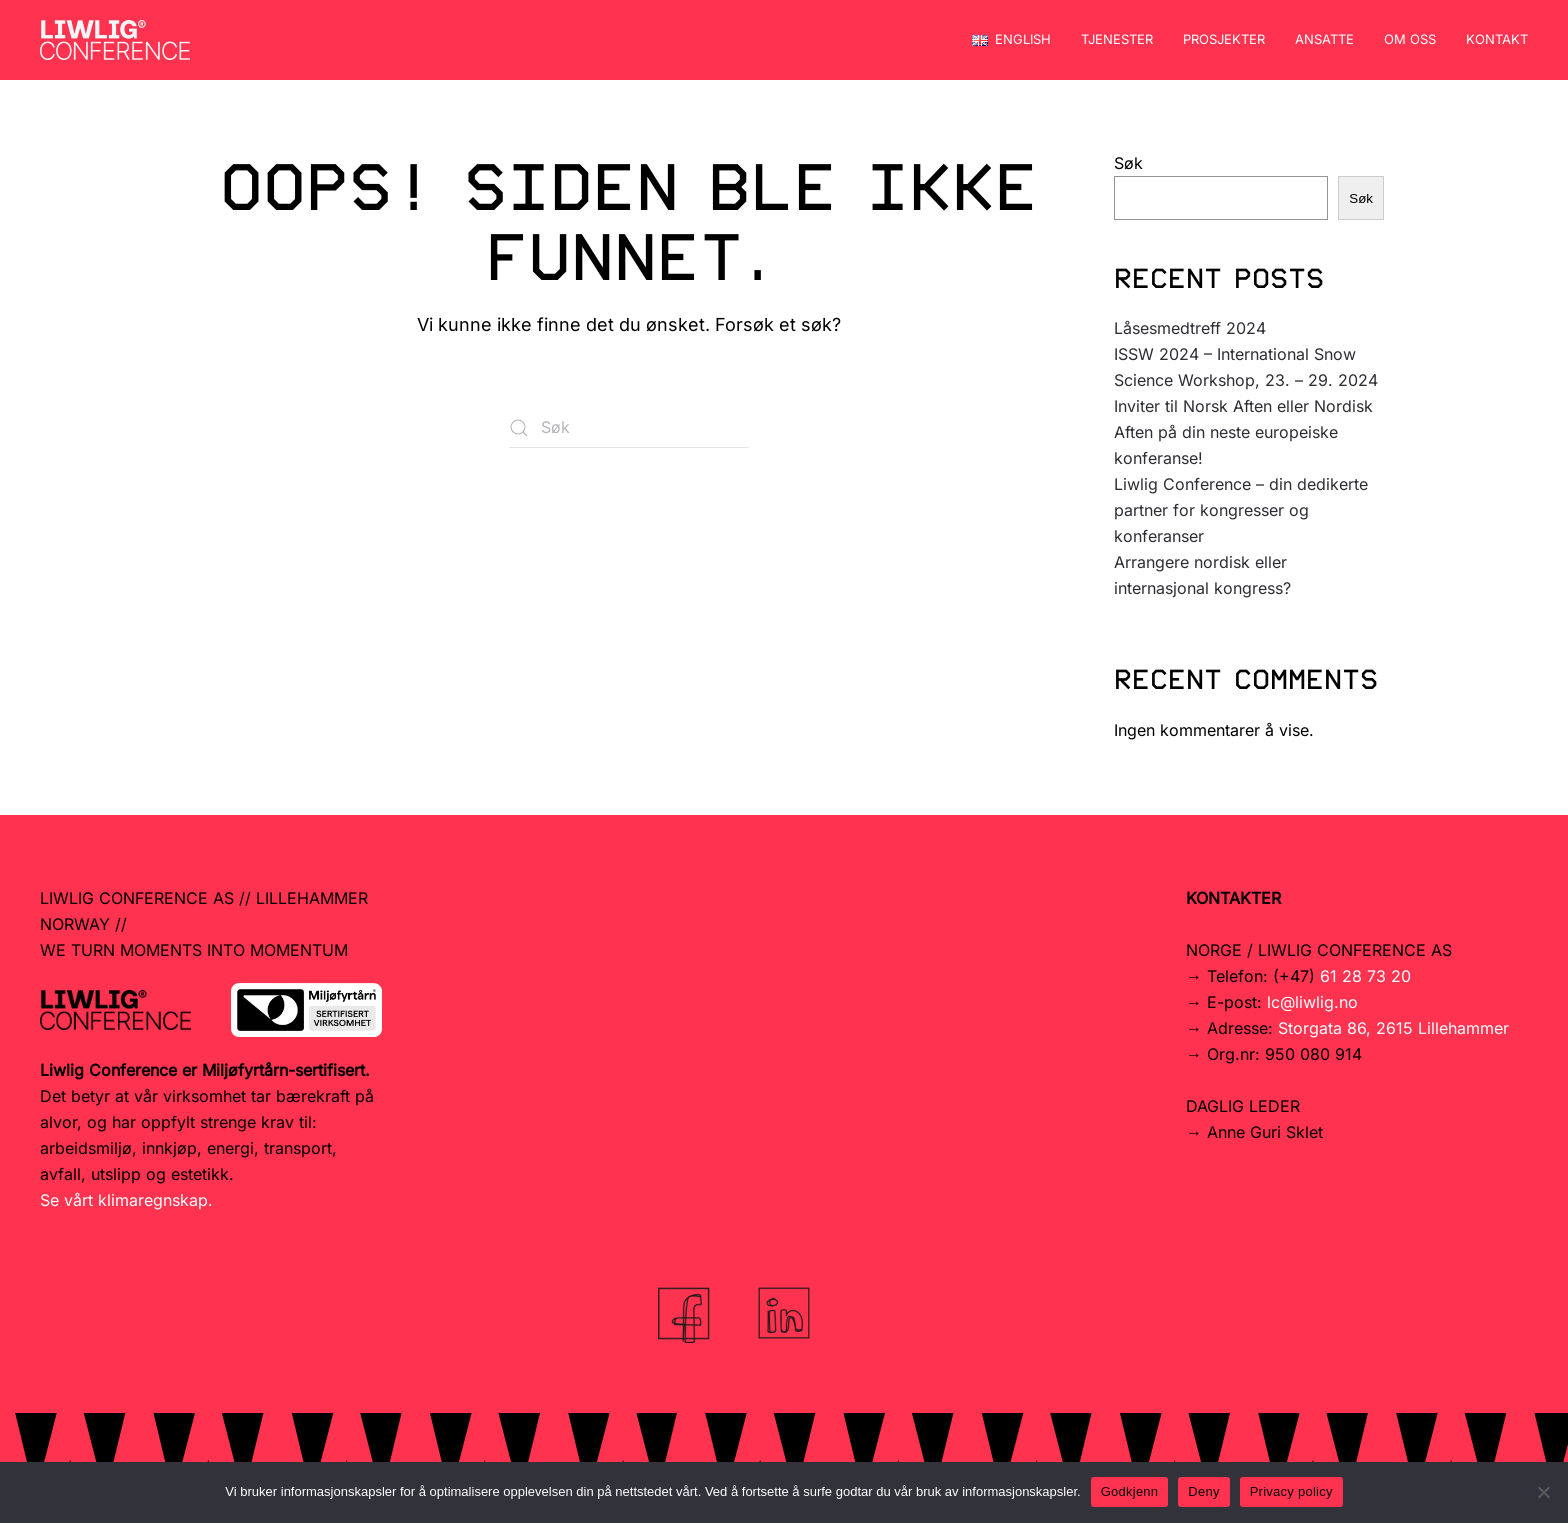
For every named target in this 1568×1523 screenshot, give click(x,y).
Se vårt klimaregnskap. (126, 1200)
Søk (1128, 163)
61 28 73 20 (1365, 976)
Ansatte (1324, 39)
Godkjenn (1130, 1491)
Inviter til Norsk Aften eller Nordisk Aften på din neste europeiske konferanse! (1243, 432)
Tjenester (1117, 39)
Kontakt (1497, 39)
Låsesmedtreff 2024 (1190, 328)
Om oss (1410, 39)
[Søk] (629, 428)
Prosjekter (1224, 39)
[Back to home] (115, 40)
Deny (1203, 1491)
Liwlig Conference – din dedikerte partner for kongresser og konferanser (1241, 510)
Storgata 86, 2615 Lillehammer (1393, 1028)
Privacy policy (1291, 1491)
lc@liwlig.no (1312, 1002)
